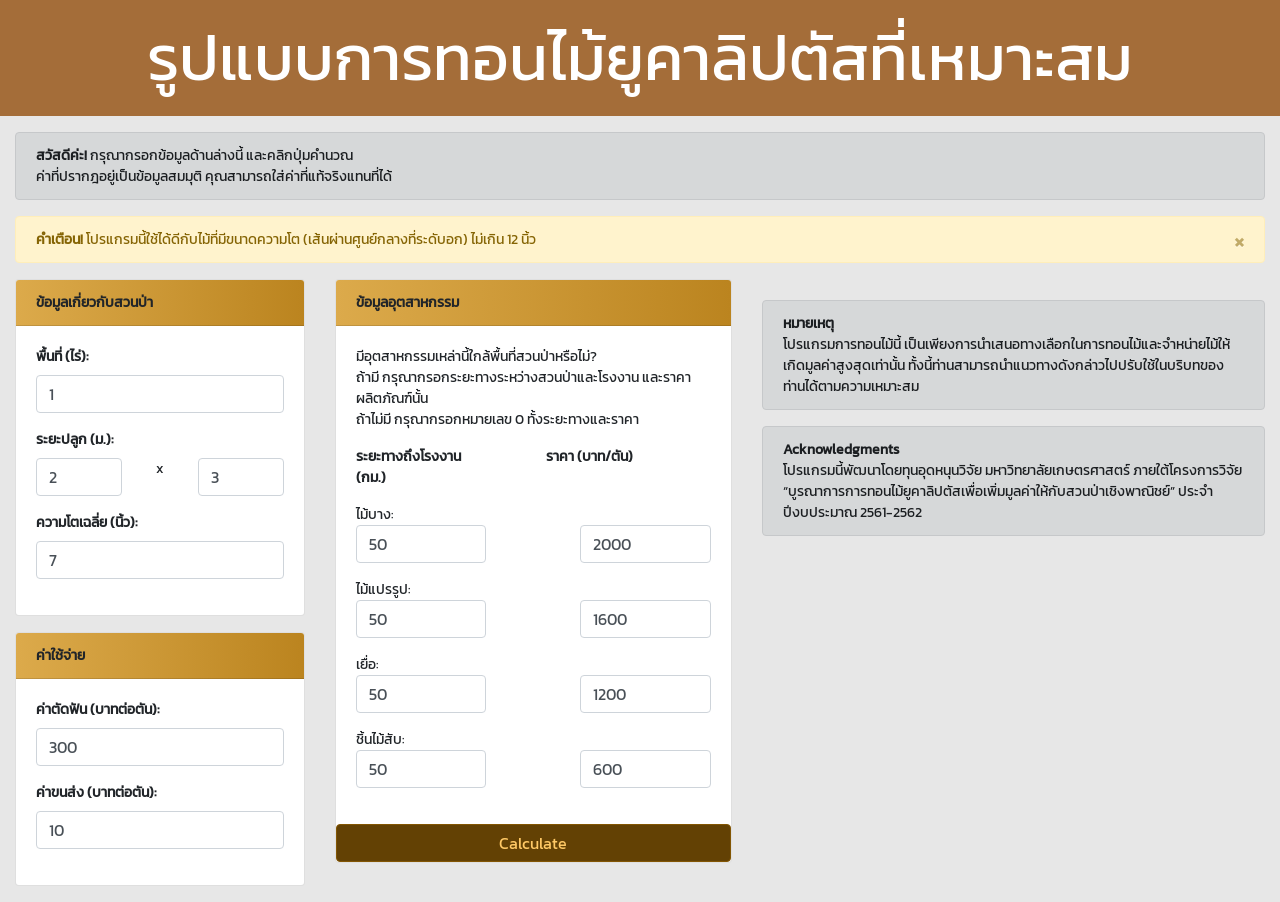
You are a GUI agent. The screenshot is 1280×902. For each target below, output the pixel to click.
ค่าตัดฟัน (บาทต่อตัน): (98, 709)
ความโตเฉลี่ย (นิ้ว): (87, 522)
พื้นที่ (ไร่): (62, 356)
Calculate (533, 843)
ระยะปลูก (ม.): (75, 439)
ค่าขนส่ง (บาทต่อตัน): (96, 792)
